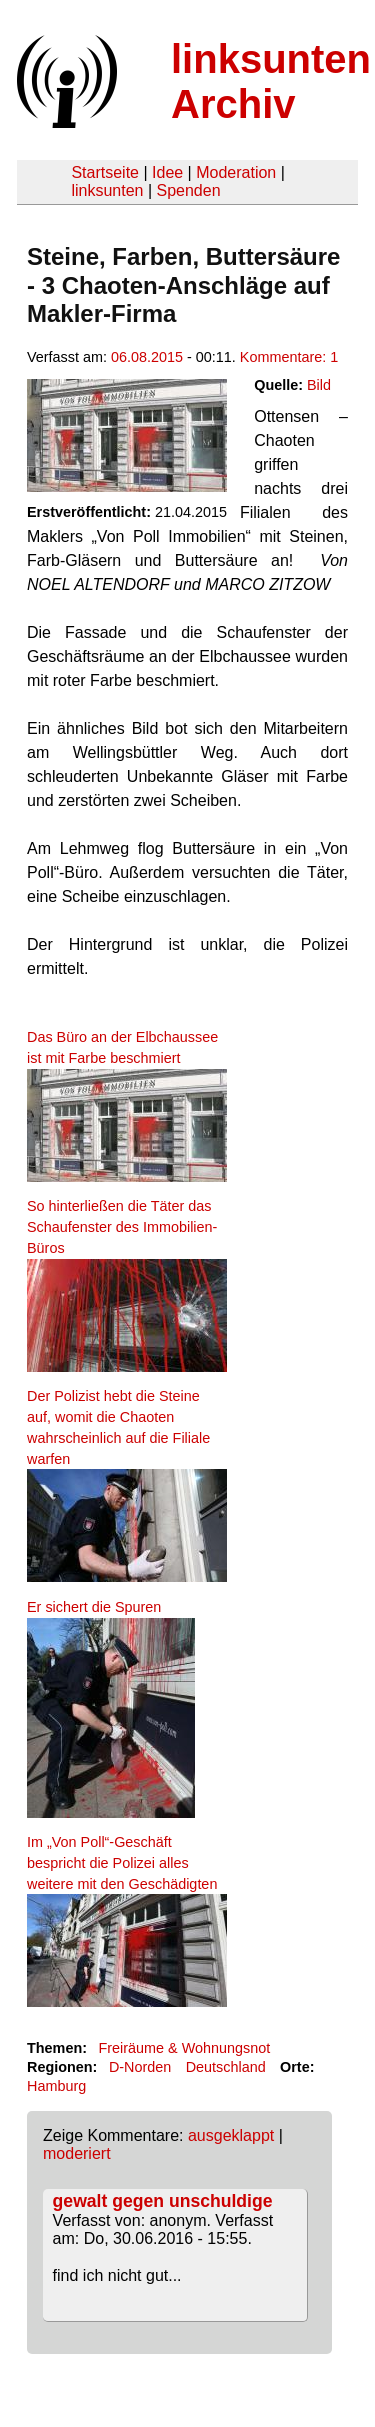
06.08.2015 (147, 357)
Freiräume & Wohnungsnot (184, 2048)
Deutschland (226, 2067)
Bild (319, 385)
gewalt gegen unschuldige (163, 2201)
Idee (167, 172)
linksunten (107, 190)
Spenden (188, 190)
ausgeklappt (231, 2135)
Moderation (236, 172)
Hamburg (56, 2086)
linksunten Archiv (271, 81)
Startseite (105, 172)
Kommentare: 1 (289, 357)
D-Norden (140, 2067)
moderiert (77, 2153)
